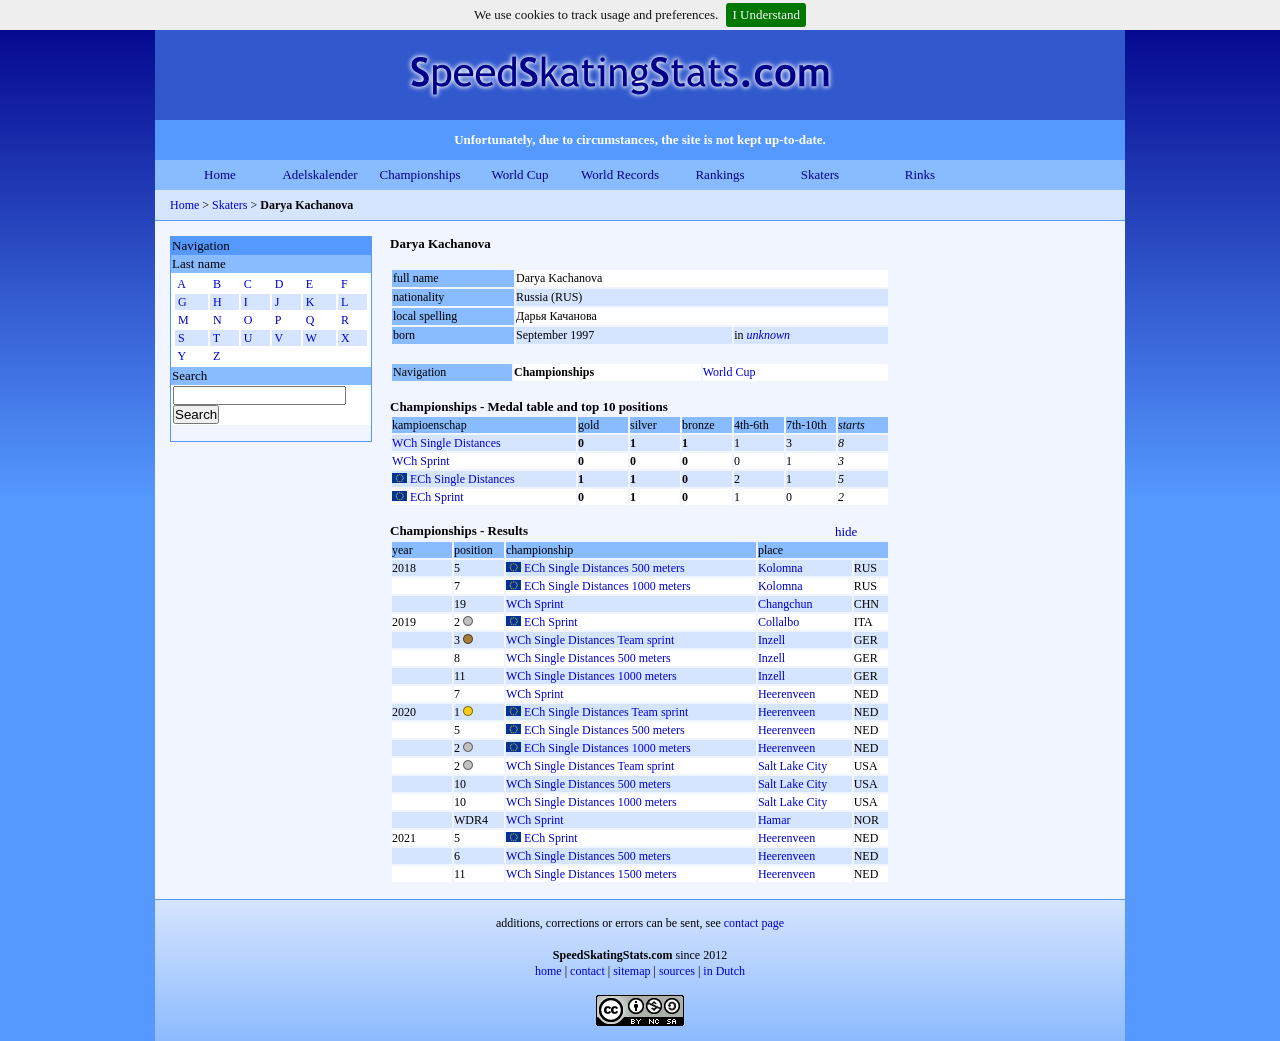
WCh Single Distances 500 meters (588, 658)
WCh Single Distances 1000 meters (591, 676)
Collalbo (778, 622)
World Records (620, 174)
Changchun (785, 604)
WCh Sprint (421, 461)
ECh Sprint (437, 497)
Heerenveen (786, 694)
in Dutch (724, 971)
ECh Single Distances (462, 479)
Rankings (719, 174)
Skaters (820, 174)
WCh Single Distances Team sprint (590, 640)
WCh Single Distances (446, 443)
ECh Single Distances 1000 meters (607, 586)
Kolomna (780, 568)
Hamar (774, 820)
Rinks (920, 174)
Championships (420, 174)
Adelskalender (319, 174)
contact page (754, 923)
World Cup (519, 174)
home (548, 971)
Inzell (771, 640)
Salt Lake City (792, 766)
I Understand (766, 14)
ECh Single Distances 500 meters (604, 568)
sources (677, 971)
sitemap (631, 971)
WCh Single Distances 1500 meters (591, 874)
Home (220, 174)
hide (846, 531)
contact (587, 971)
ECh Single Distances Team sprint (606, 712)
